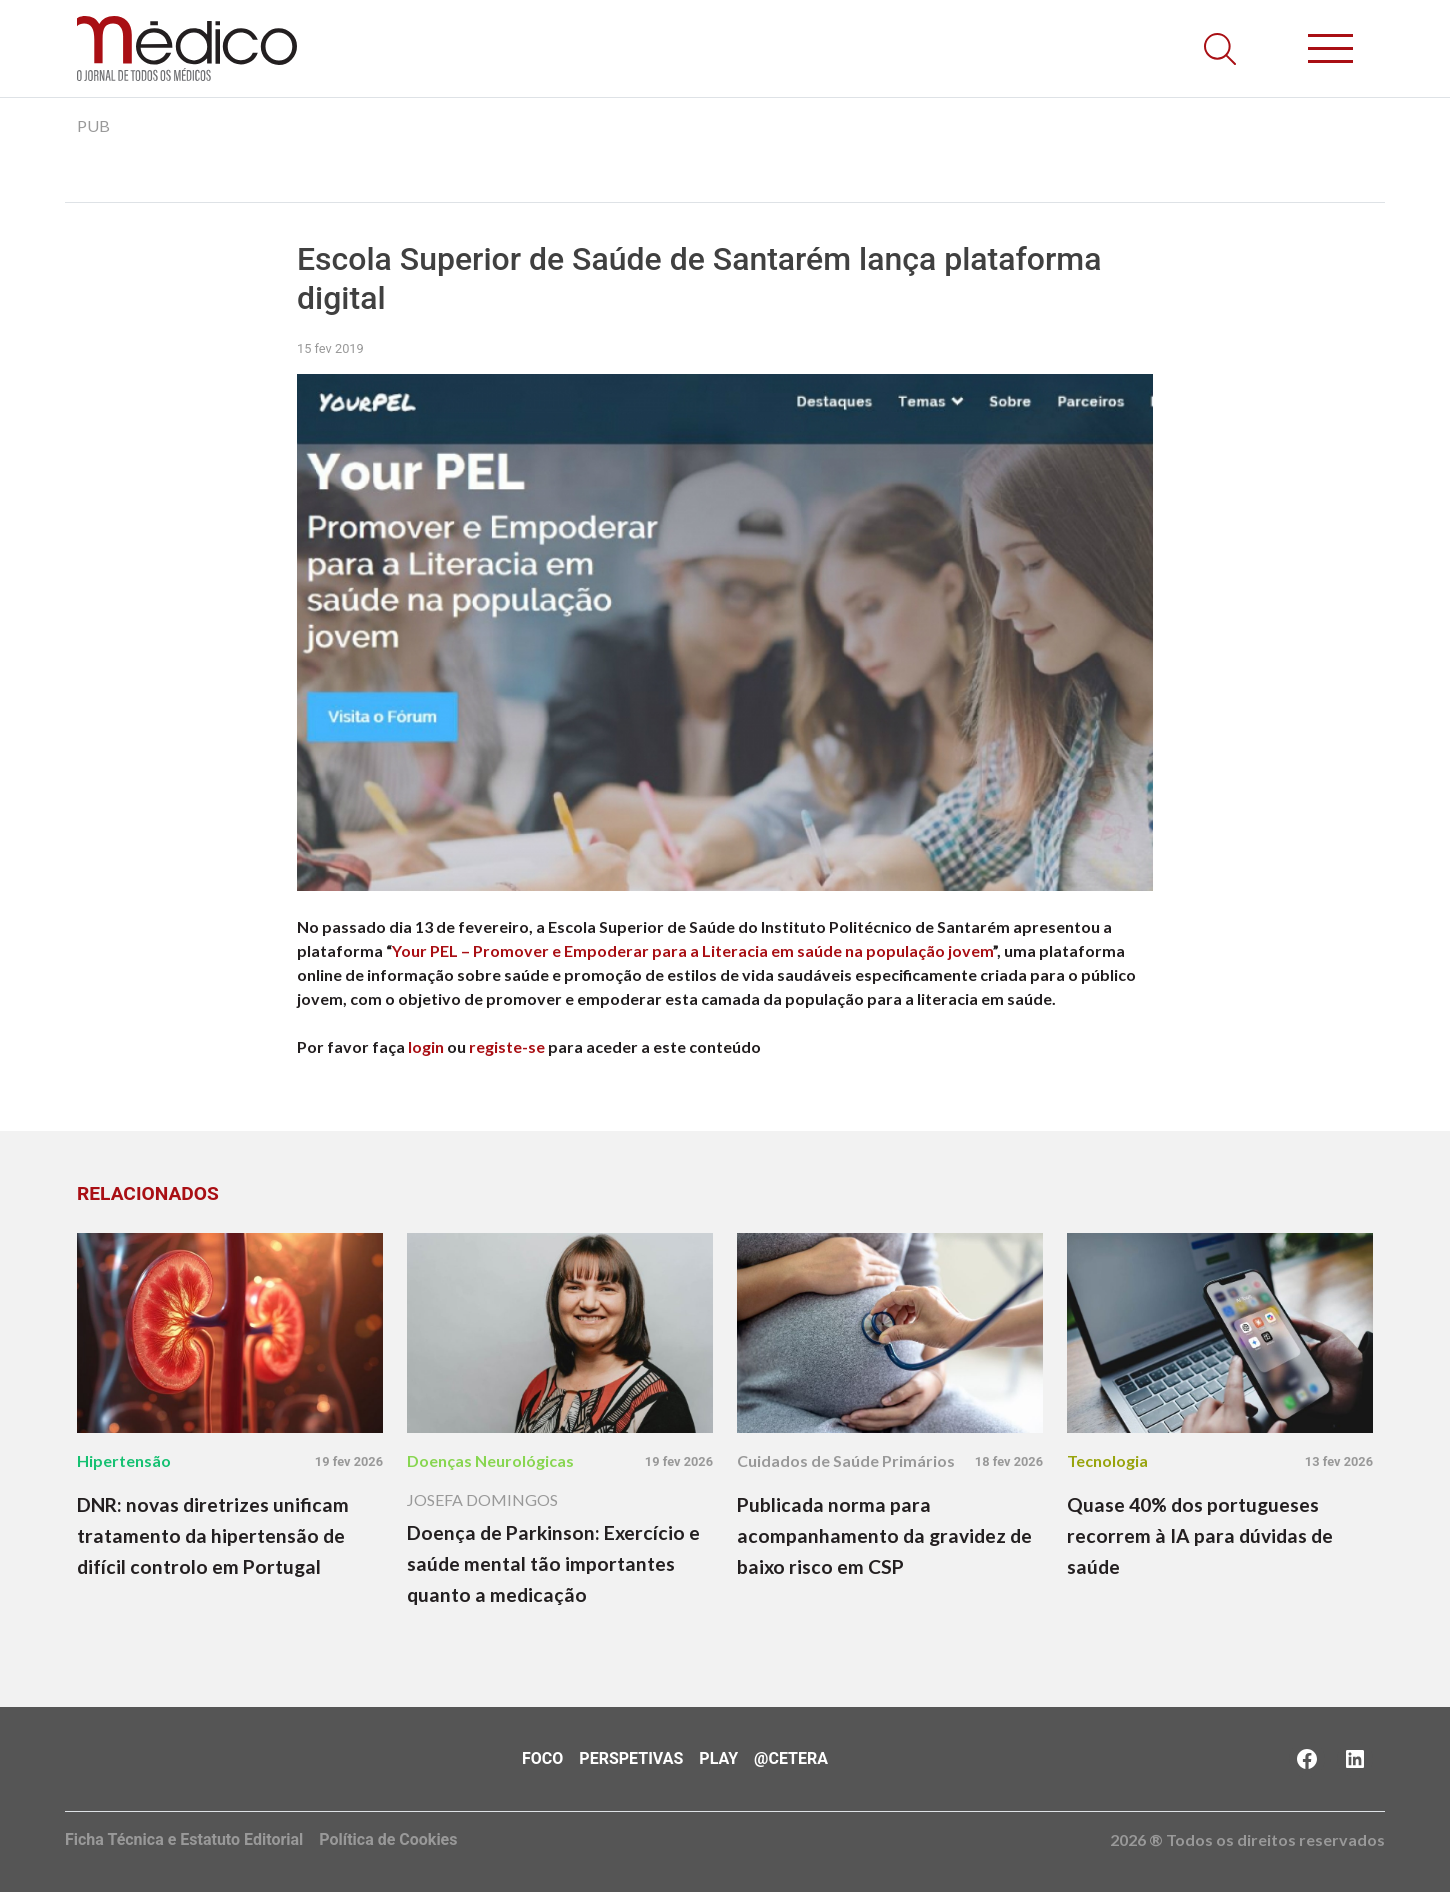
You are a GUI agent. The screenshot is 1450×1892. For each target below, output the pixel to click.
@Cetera (791, 1758)
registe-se (507, 1046)
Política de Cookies (388, 1839)
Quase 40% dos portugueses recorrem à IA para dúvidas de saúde (1200, 1535)
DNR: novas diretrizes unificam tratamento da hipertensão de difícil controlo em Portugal (213, 1535)
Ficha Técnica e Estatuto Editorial (184, 1839)
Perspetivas (631, 1758)
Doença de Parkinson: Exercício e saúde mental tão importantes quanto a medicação (553, 1563)
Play (718, 1758)
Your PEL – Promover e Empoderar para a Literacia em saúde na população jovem (692, 950)
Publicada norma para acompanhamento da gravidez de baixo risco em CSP (884, 1535)
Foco (542, 1758)
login (426, 1046)
